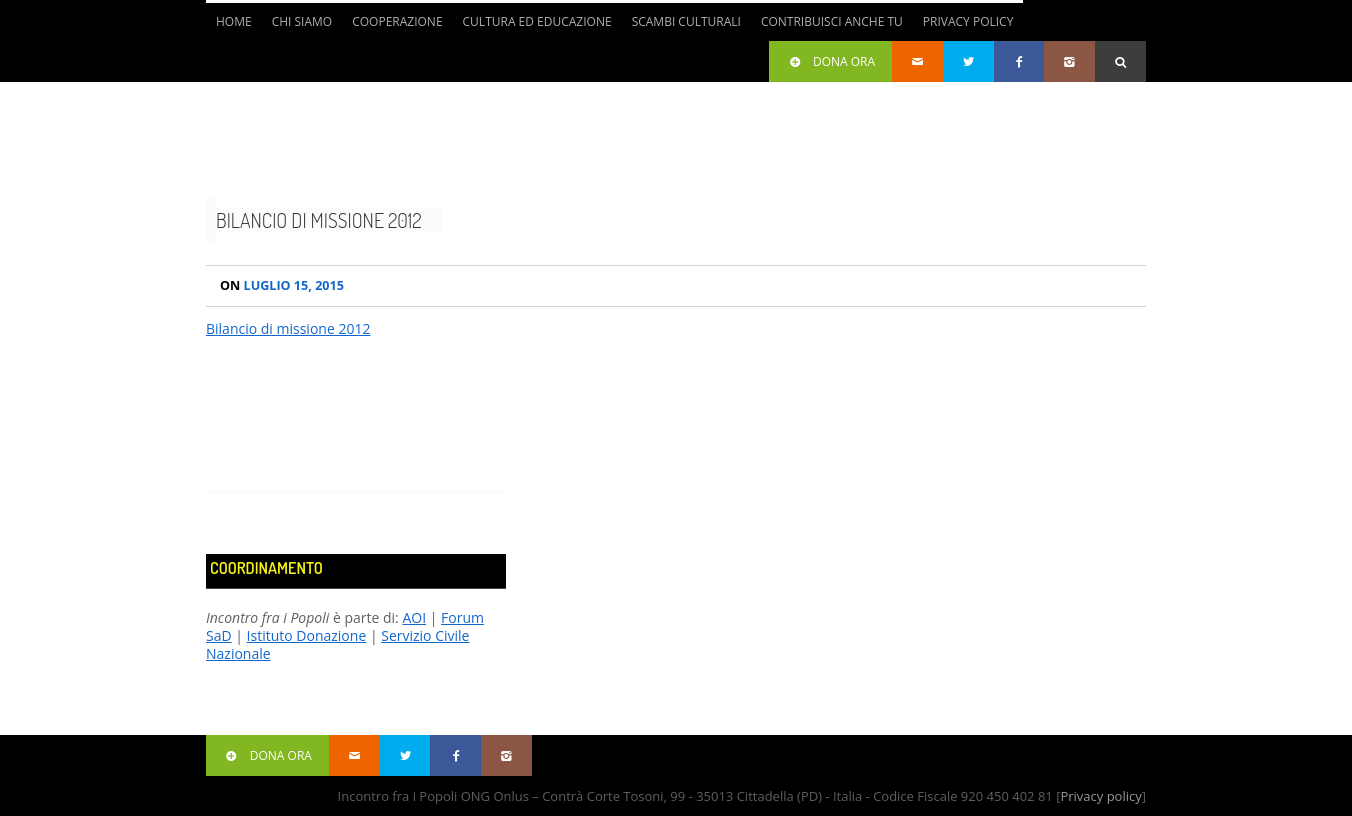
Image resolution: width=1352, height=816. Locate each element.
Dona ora (830, 61)
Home (234, 21)
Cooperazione (397, 21)
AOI (414, 617)
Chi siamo (302, 21)
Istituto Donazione (307, 635)
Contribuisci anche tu (832, 21)
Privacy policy (1100, 796)
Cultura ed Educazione (537, 21)
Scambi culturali (686, 21)
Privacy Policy (968, 21)
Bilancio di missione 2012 (319, 220)
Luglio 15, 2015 (282, 285)
